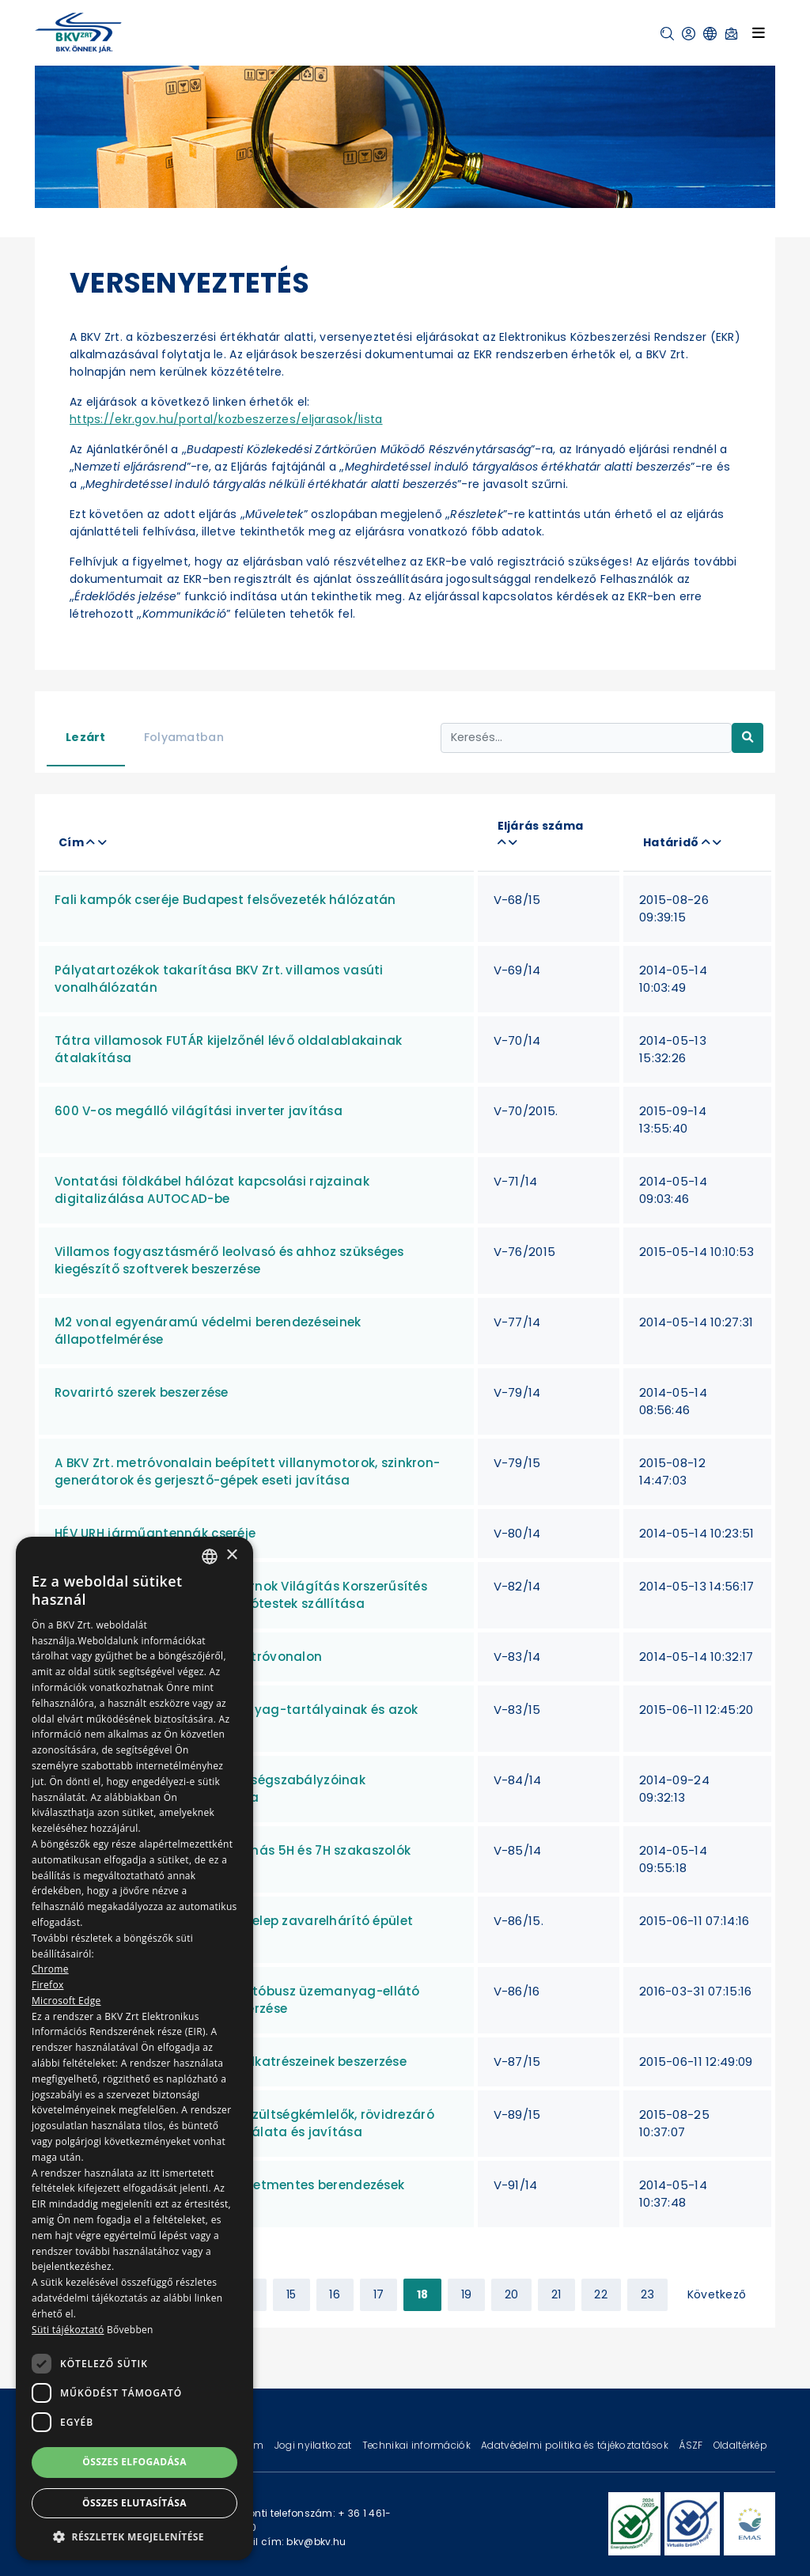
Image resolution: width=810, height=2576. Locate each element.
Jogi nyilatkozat (314, 2445)
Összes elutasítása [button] (134, 2503)
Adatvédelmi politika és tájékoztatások (576, 2445)
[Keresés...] (586, 737)
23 (648, 2294)
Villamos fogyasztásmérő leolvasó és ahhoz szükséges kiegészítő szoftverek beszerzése (229, 1260)
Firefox (48, 1985)
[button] (667, 33)
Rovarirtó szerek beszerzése (142, 1392)
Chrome (50, 1969)
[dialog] (134, 2048)
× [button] (231, 1555)
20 (512, 2294)
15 (291, 2294)
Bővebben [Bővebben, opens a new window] (130, 2329)
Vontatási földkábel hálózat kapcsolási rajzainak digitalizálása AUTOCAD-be (212, 1190)
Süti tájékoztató (68, 2329)
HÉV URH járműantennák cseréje (155, 1533)
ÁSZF (692, 2445)
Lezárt (86, 737)
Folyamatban (184, 737)
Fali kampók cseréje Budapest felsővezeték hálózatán (225, 899)
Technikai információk (417, 2445)
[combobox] (210, 1556)
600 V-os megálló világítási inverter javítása (199, 1111)
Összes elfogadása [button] (134, 2461)
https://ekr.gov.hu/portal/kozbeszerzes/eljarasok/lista (226, 419)
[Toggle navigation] (758, 32)
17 (378, 2294)
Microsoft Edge (66, 2000)
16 (334, 2294)
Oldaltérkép (740, 2445)
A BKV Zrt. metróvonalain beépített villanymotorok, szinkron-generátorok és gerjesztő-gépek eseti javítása (247, 1471)
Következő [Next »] (717, 2294)
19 (466, 2294)
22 (601, 2294)
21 (556, 2294)
